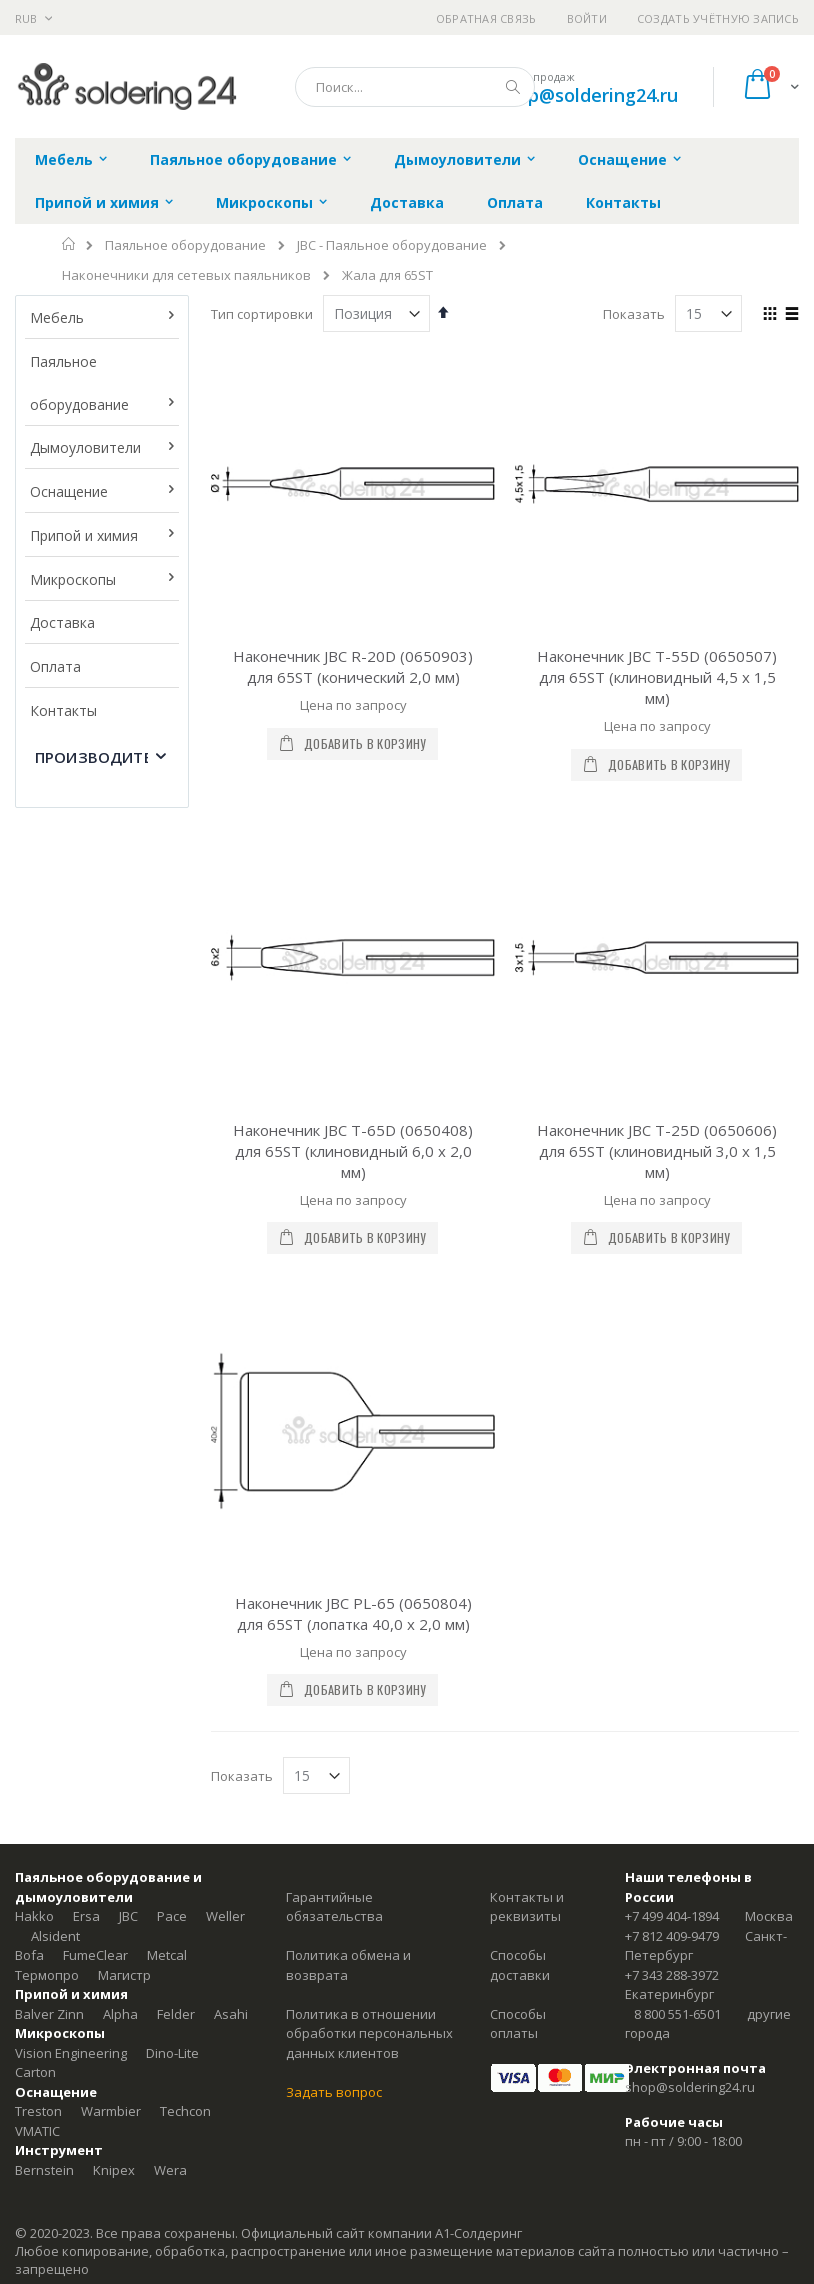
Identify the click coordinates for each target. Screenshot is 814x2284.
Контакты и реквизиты (527, 1439)
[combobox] (415, 87)
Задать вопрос (334, 1624)
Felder (176, 1546)
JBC (128, 1448)
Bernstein (44, 1702)
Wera (170, 1702)
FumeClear (95, 1487)
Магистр (124, 1507)
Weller (225, 1448)
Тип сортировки (262, 314)
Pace (172, 1448)
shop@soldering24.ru (587, 95)
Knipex (114, 1702)
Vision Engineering (71, 1585)
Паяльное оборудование (185, 245)
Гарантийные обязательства (334, 1439)
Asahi (231, 1546)
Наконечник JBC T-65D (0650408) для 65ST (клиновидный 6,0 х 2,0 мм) (353, 917)
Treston (38, 1643)
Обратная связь (486, 18)
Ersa (86, 1448)
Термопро (47, 1507)
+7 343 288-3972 (672, 1507)
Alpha (120, 1546)
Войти (587, 18)
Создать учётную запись (718, 18)
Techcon (185, 1643)
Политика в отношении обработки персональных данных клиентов (369, 1565)
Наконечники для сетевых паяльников (186, 275)
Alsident (55, 1468)
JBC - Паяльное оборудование (392, 245)
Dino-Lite (172, 1585)
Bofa (29, 1487)
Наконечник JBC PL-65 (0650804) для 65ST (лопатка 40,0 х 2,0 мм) (353, 1145)
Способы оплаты (518, 1556)
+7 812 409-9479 (672, 1468)
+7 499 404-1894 (672, 1448)
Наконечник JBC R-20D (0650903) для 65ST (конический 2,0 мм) (353, 666)
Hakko (34, 1448)
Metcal (167, 1487)
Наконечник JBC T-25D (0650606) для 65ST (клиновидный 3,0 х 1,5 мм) (657, 917)
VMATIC (37, 1663)
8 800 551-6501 (677, 1546)
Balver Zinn (49, 1546)
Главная (69, 244)
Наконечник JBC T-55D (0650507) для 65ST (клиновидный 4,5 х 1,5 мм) (657, 677)
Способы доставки (520, 1497)
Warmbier (111, 1643)
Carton (35, 1604)
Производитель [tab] (104, 757)
